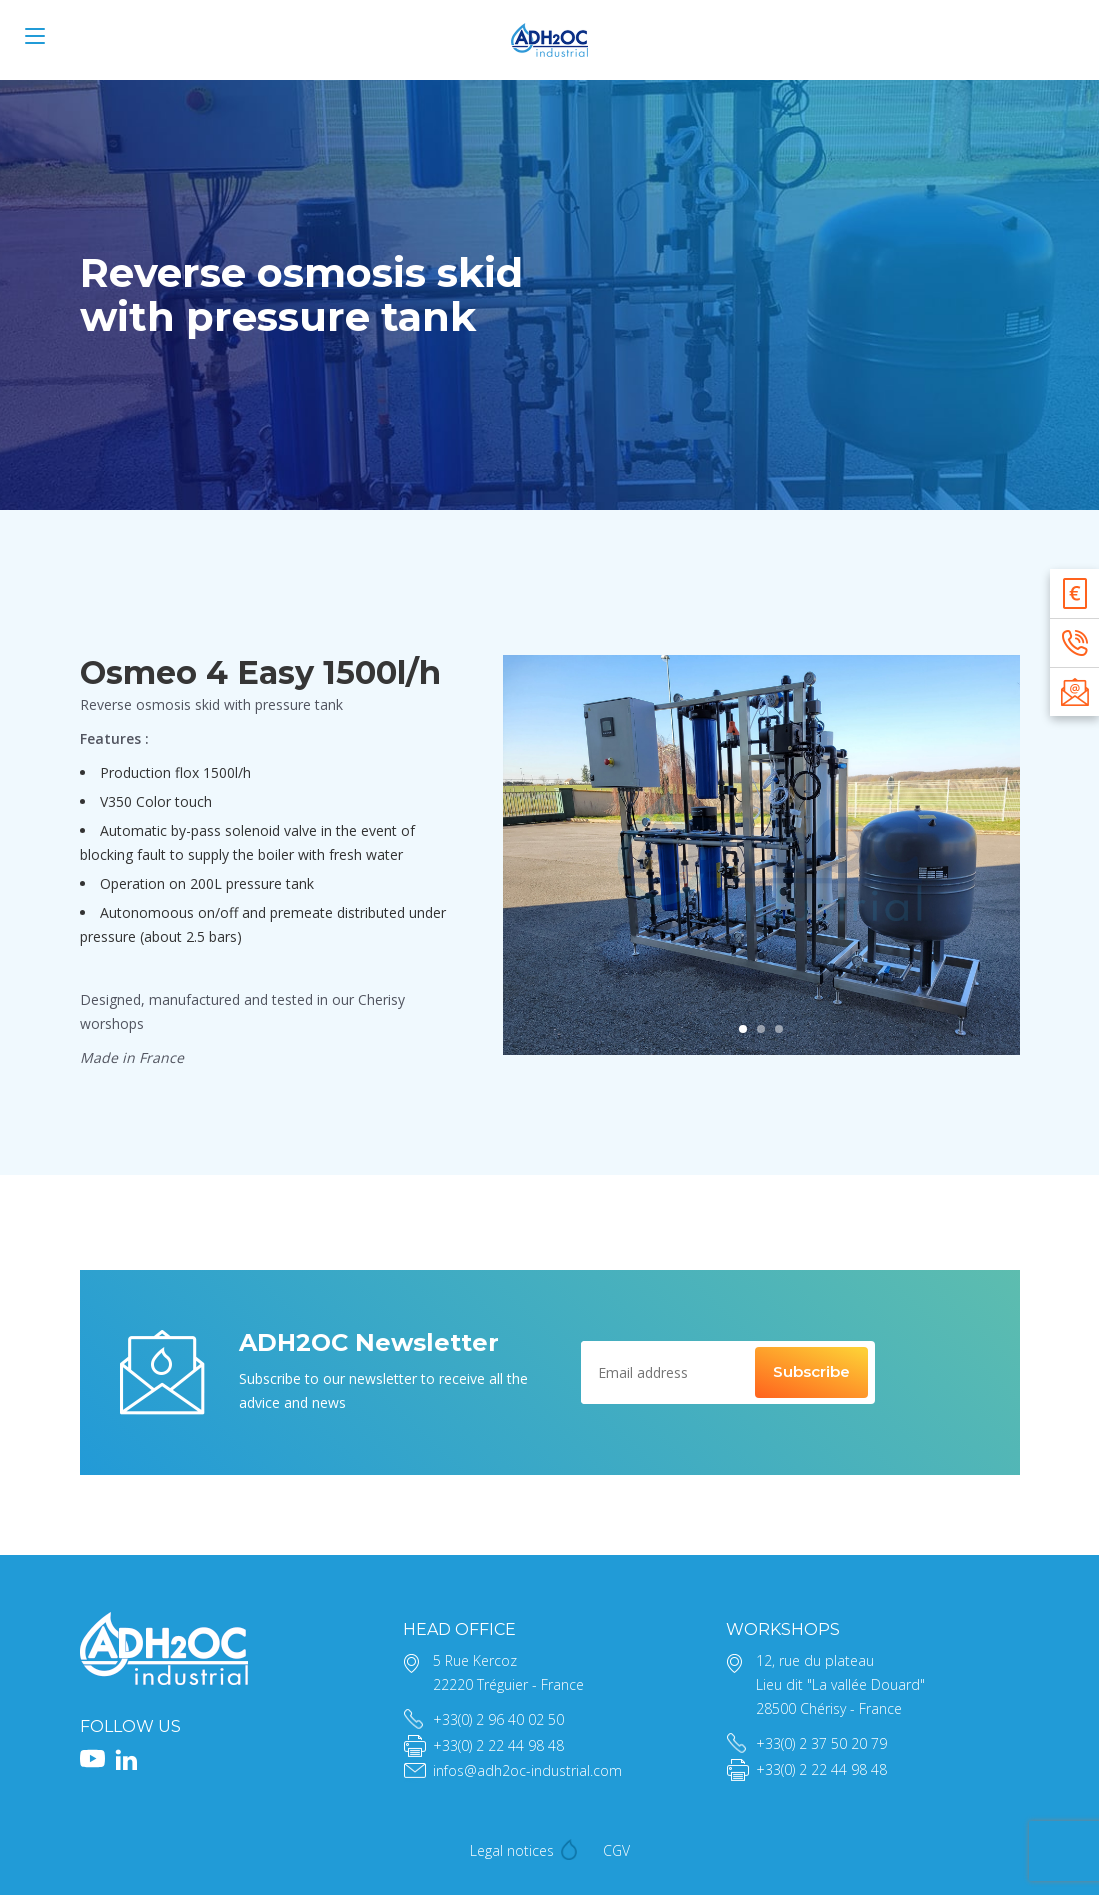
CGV (616, 1850)
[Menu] (35, 36)
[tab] (743, 1029)
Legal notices (512, 1850)
